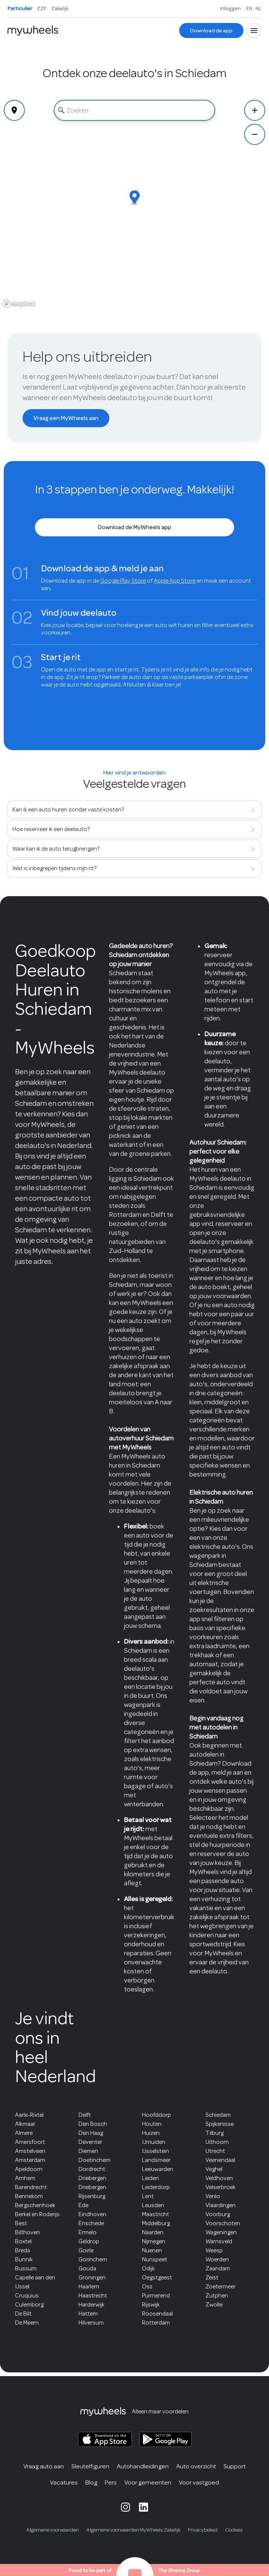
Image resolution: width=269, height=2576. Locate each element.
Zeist (212, 2277)
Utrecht (215, 2151)
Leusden (153, 2205)
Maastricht (155, 2214)
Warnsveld (219, 2241)
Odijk (148, 2268)
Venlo (213, 2196)
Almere (24, 2133)
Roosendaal (157, 2313)
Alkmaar (25, 2124)
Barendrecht (31, 2187)
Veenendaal (220, 2160)
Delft (85, 2115)
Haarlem (89, 2286)
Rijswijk (151, 2304)
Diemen (88, 2151)
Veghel (214, 2169)
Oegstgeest (157, 2277)
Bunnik (24, 2259)
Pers (111, 2482)
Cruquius (27, 2295)
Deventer (90, 2142)
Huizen (151, 2133)
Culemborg (29, 2304)
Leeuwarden (157, 2169)
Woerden (217, 2259)
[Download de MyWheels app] (134, 527)
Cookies (234, 2530)
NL (258, 8)
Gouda (87, 2268)
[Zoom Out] (254, 134)
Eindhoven (92, 2214)
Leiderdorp (156, 2187)
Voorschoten (223, 2223)
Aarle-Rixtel (29, 2115)
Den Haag (91, 2133)
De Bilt (23, 2313)
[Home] (33, 30)
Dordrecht (92, 2169)
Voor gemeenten (147, 2482)
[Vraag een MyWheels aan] (66, 418)
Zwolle (214, 2304)
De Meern (27, 2322)
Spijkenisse (220, 2124)
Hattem (88, 2313)
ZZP (42, 8)
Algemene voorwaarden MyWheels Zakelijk (133, 2530)
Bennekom (29, 2196)
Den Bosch (93, 2124)
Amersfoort (30, 2142)
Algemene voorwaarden (52, 2530)
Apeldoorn (28, 2169)
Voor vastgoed (199, 2482)
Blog (91, 2482)
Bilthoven (27, 2232)
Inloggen (230, 8)
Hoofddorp (156, 2115)
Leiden (150, 2178)
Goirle (86, 2250)
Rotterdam (156, 2322)
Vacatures (64, 2482)
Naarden (152, 2232)
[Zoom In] (254, 110)
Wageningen (221, 2232)
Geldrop (89, 2241)
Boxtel (23, 2241)
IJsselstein (155, 2151)
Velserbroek (221, 2187)
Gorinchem (93, 2259)
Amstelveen (30, 2151)
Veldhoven (219, 2178)
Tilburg (215, 2133)
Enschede (91, 2223)
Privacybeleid (203, 2530)
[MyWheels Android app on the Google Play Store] (165, 2439)
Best (21, 2223)
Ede (83, 2205)
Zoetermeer (221, 2286)
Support (235, 2466)
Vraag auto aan (43, 2466)
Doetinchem (94, 2160)
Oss (147, 2286)
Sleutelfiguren (90, 2466)
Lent (148, 2196)
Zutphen (217, 2295)
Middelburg (156, 2223)
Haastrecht (93, 2295)
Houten (152, 2124)
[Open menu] (253, 30)
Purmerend (156, 2295)
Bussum (25, 2268)
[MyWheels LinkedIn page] (143, 2507)
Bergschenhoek (35, 2205)
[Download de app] (211, 30)
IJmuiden (153, 2142)
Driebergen (92, 2178)
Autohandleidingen (143, 2466)
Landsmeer (156, 2160)
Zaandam (218, 2268)
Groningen (92, 2277)
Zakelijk (59, 8)
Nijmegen (153, 2241)
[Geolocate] (14, 110)
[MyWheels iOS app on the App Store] (105, 2439)
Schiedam (218, 2115)
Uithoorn (217, 2142)
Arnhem (25, 2178)
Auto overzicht (196, 2466)
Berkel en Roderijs (37, 2214)
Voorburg (218, 2214)
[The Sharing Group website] (134, 2570)
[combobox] (134, 110)
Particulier (20, 8)
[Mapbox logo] (18, 304)
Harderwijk (91, 2304)
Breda (22, 2250)
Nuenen (152, 2250)
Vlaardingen (221, 2205)
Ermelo (88, 2232)
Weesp (214, 2250)
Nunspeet (154, 2259)
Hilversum (91, 2322)
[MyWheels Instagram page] (125, 2507)
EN (249, 8)
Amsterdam (30, 2160)
